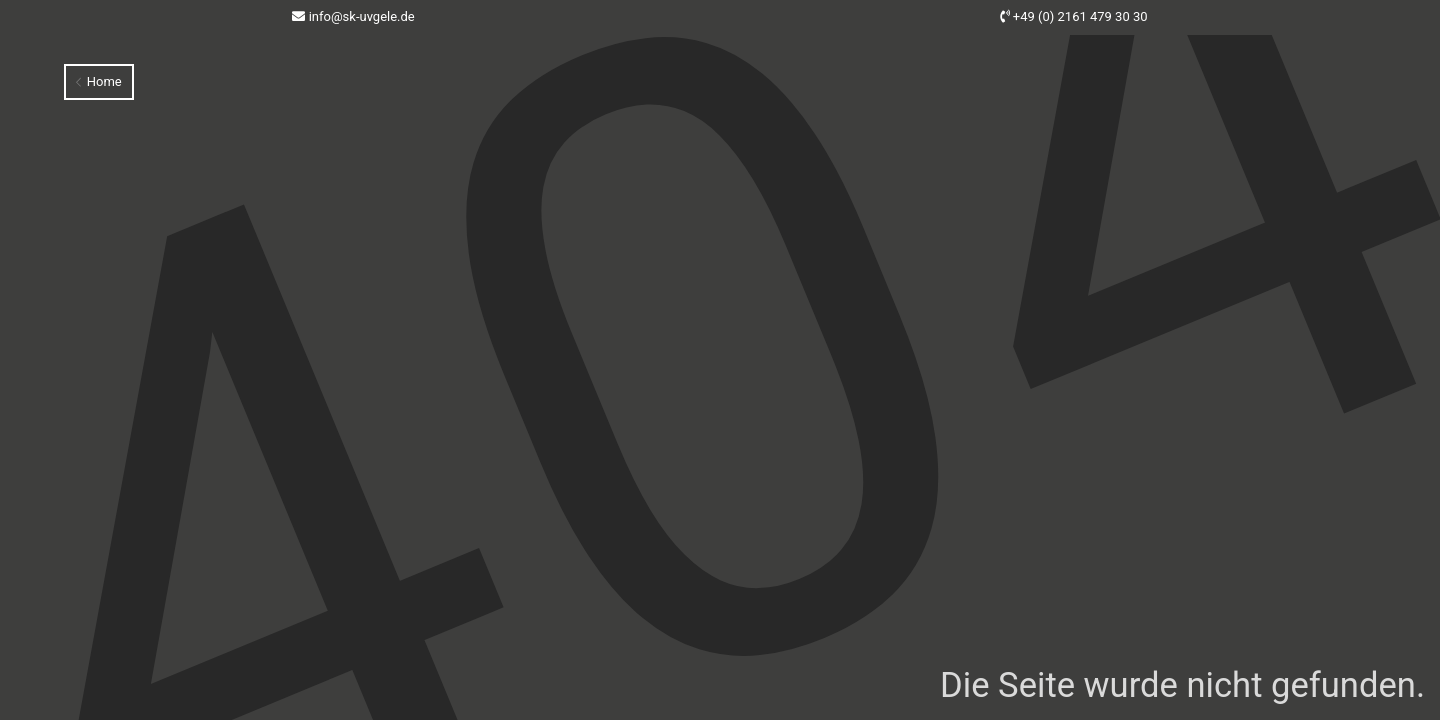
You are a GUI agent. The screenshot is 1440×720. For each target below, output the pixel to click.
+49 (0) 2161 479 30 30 (1080, 16)
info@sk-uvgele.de (362, 16)
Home (98, 81)
